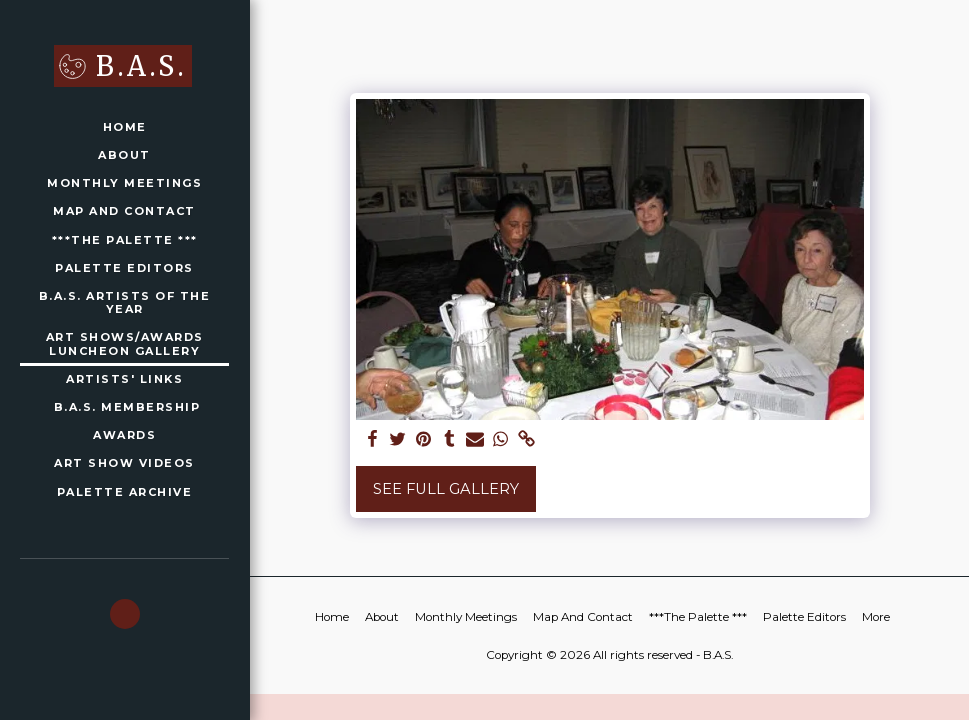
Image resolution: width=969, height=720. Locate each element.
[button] (125, 614)
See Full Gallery (446, 489)
